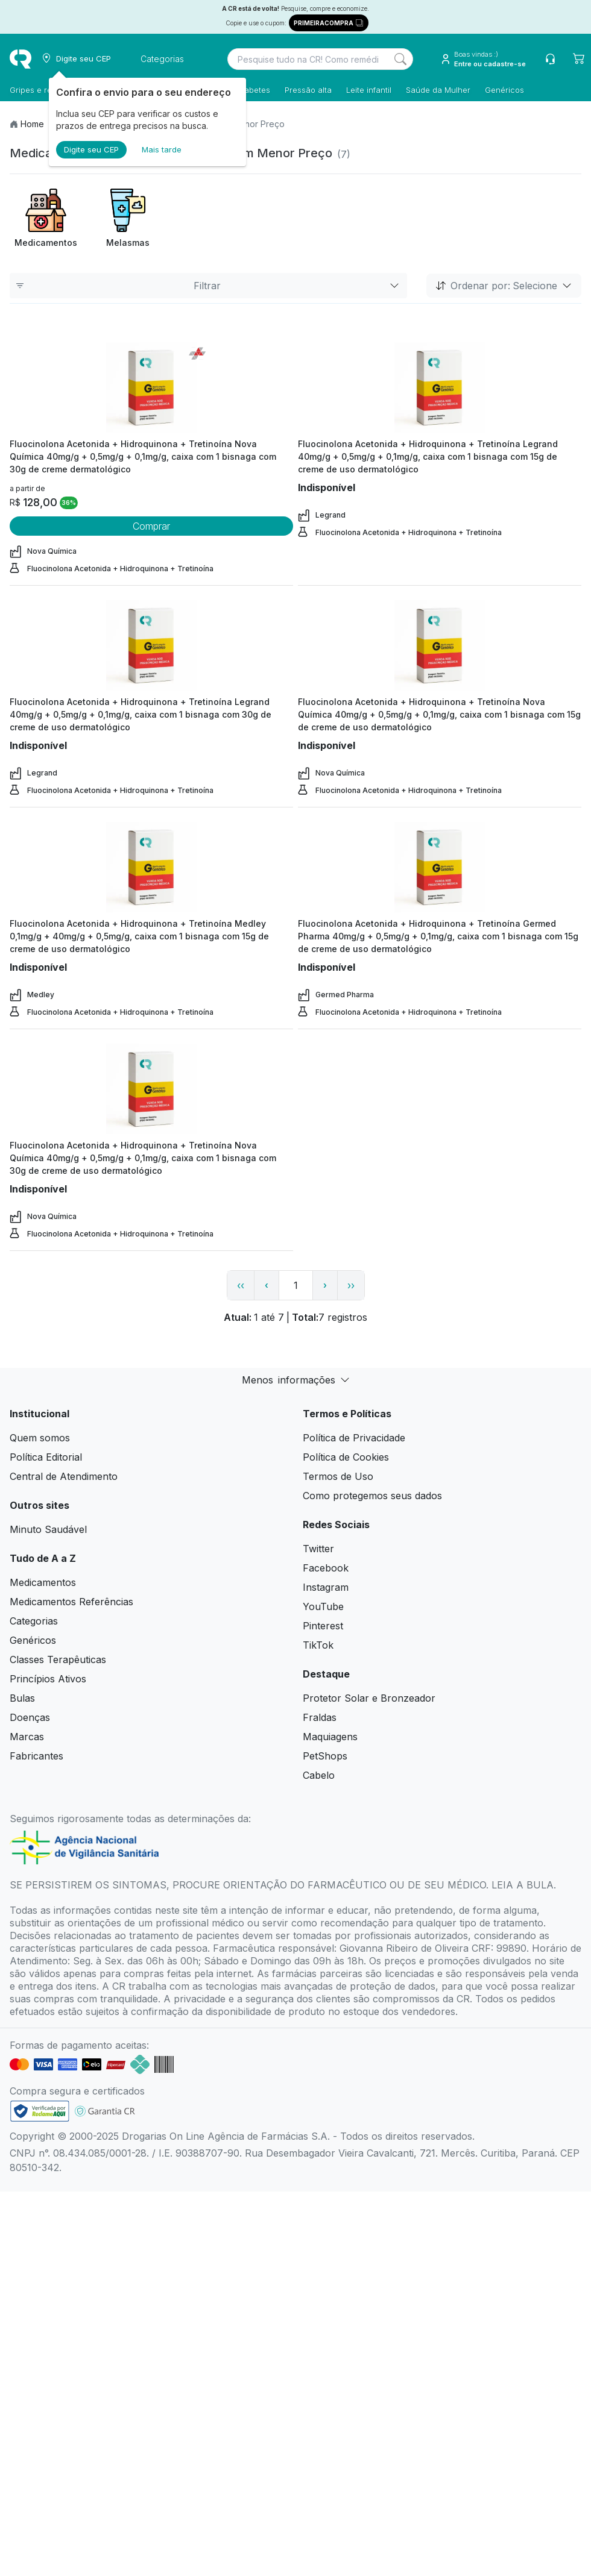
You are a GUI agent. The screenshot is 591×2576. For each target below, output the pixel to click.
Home (32, 124)
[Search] (400, 59)
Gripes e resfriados (46, 90)
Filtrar (208, 286)
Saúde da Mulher (438, 90)
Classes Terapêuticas (58, 1659)
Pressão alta (308, 90)
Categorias (34, 1621)
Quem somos (40, 1438)
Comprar (151, 526)
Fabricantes (36, 1756)
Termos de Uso (338, 1476)
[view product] (151, 387)
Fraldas (320, 1717)
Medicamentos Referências (71, 1602)
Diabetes (253, 90)
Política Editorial (46, 1457)
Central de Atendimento (64, 1476)
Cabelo (319, 1775)
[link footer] (40, 2111)
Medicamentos (43, 1582)
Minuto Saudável (48, 1529)
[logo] (20, 59)
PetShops (325, 1756)
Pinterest (323, 1626)
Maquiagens (330, 1737)
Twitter (318, 1549)
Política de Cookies (346, 1457)
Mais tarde (162, 149)
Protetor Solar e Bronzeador (369, 1698)
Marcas (27, 1737)
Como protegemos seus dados (372, 1496)
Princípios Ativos (48, 1679)
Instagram (326, 1587)
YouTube (323, 1606)
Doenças (30, 1717)
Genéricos (504, 90)
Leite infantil (368, 90)
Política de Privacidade (354, 1438)
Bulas (22, 1698)
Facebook (326, 1568)
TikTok (318, 1645)
